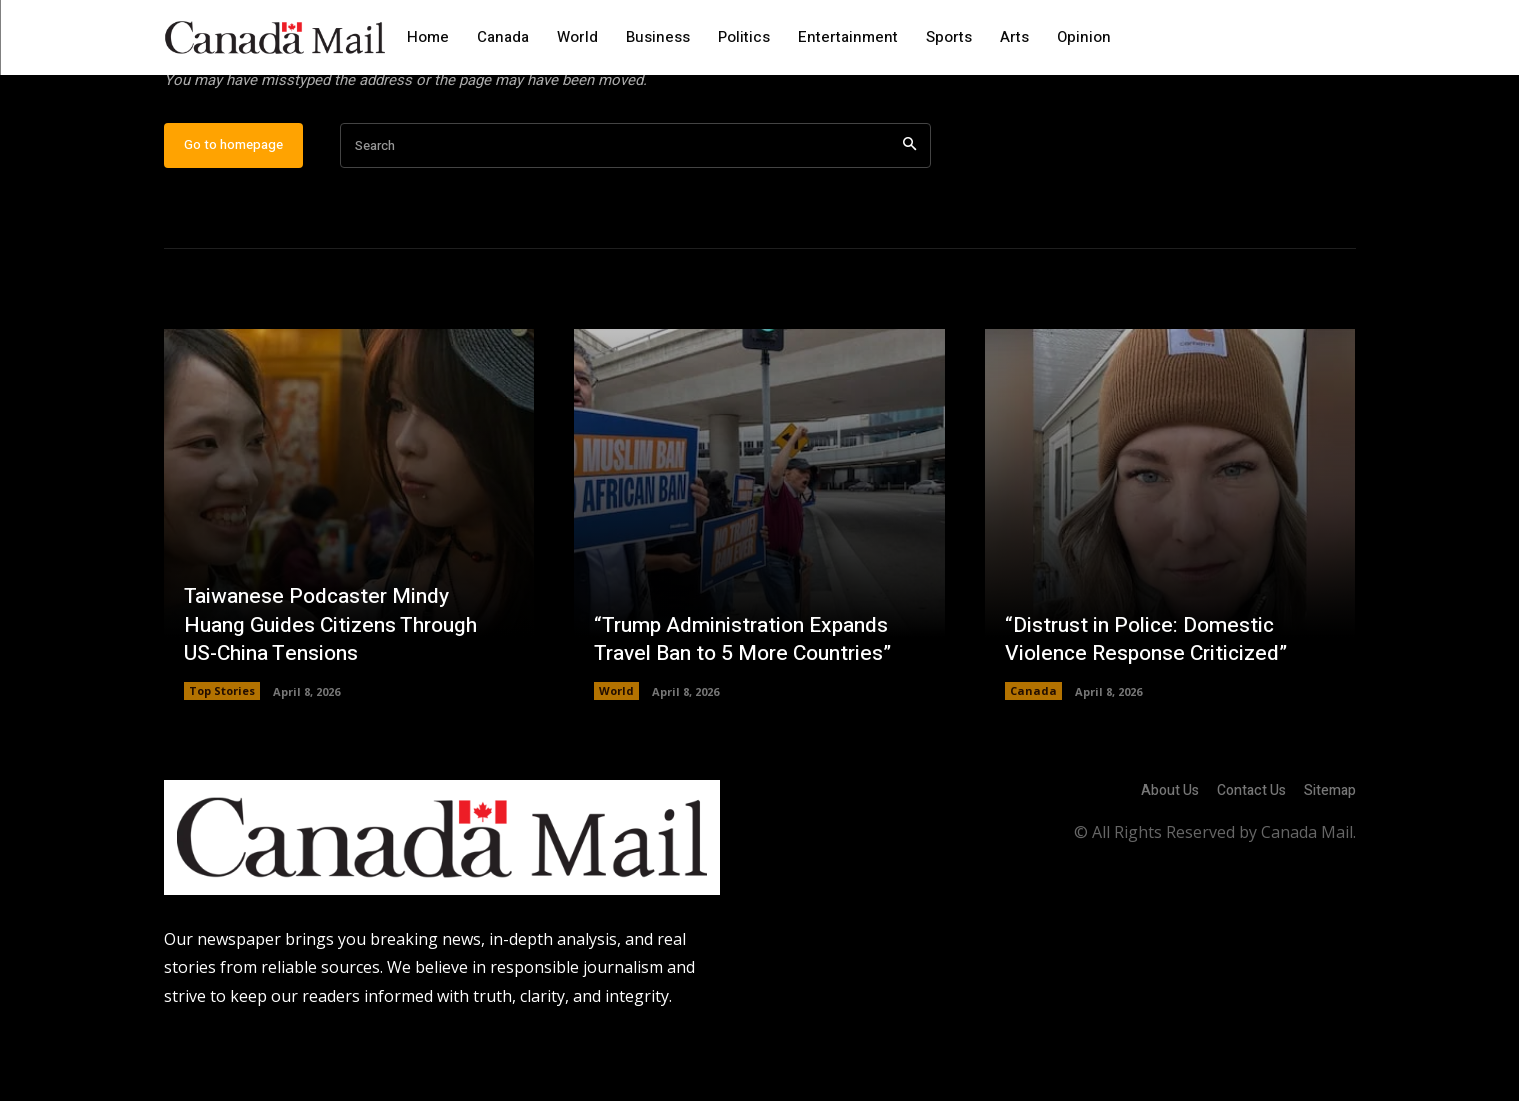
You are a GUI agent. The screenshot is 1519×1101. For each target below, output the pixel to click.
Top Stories (222, 755)
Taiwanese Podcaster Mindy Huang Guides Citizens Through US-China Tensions (337, 688)
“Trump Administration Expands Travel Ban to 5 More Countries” (751, 703)
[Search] (909, 210)
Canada (1033, 755)
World (616, 755)
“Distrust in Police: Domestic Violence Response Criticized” (1152, 703)
